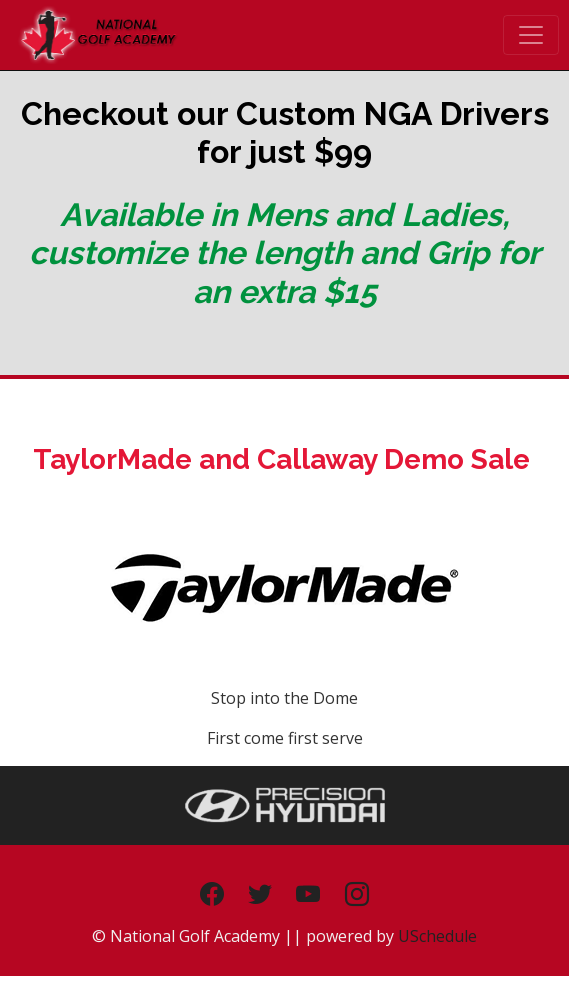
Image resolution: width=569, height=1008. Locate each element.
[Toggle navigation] (531, 35)
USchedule (437, 936)
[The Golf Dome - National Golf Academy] (97, 33)
